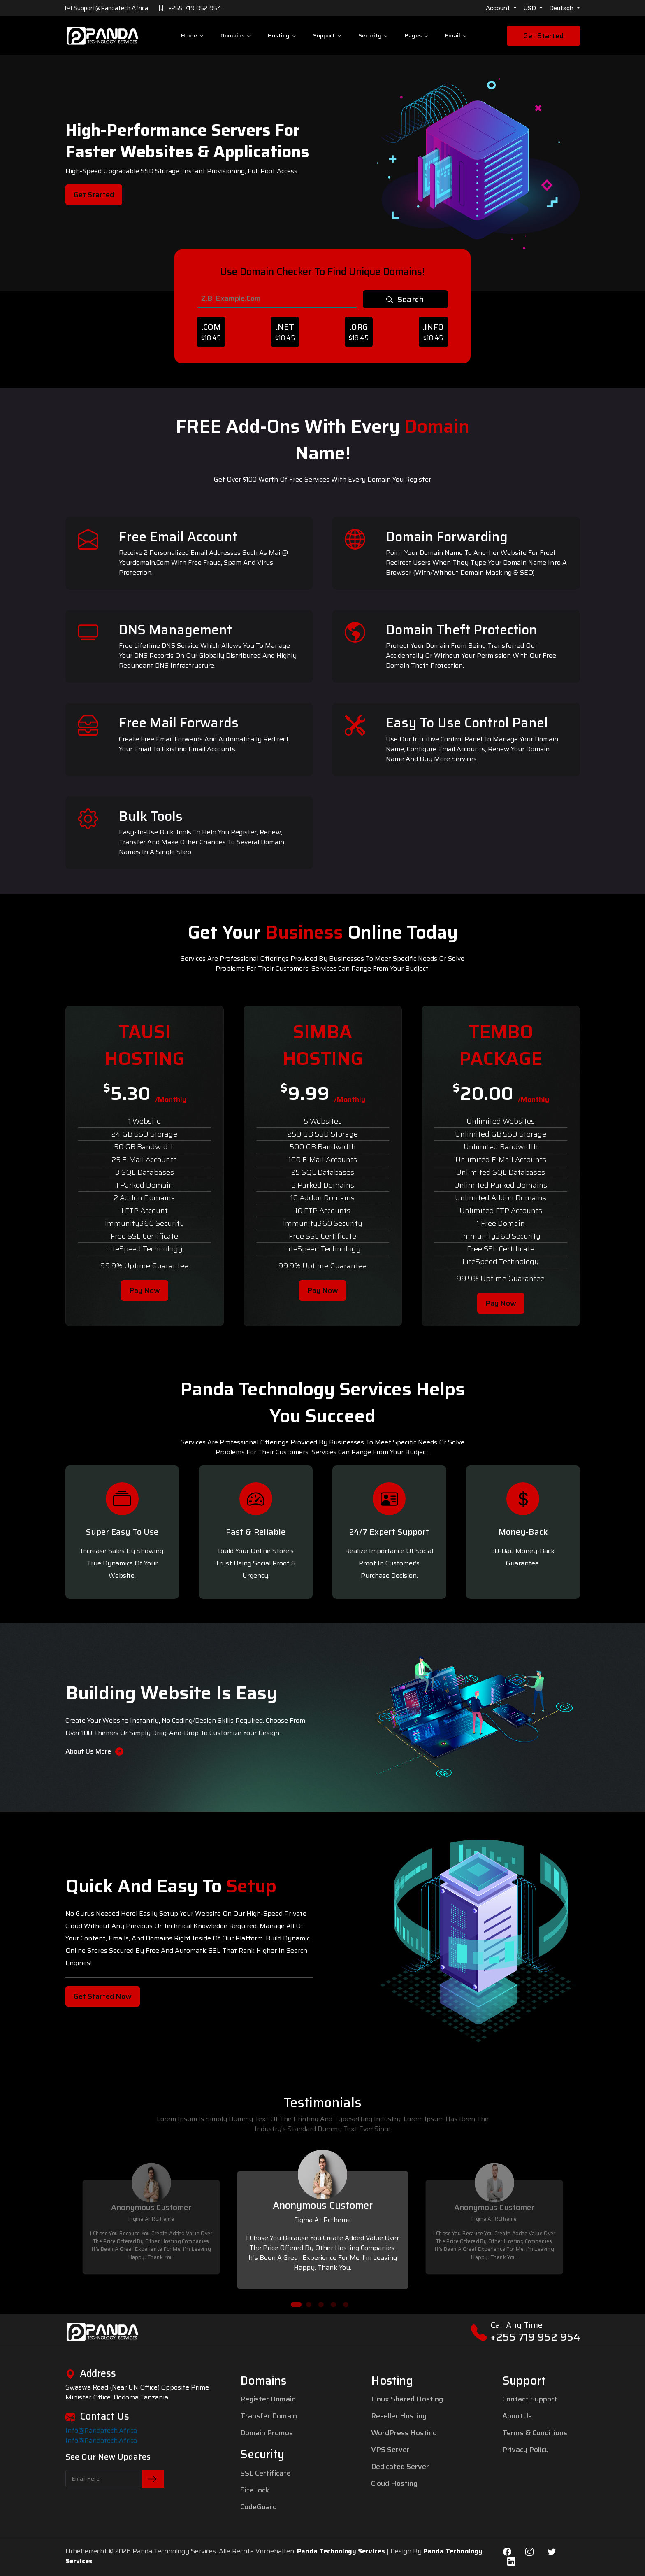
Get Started (543, 36)
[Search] (277, 299)
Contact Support (529, 2399)
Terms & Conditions (534, 2433)
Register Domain (268, 2399)
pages (416, 35)
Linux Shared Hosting (407, 2399)
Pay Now (144, 1290)
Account (499, 8)
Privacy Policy (525, 2449)
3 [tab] (321, 2304)
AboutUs (517, 2416)
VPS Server (390, 2449)
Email (455, 35)
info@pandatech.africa (101, 2431)
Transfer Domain (268, 2416)
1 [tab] (296, 2304)
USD (530, 8)
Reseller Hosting (399, 2416)
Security (373, 35)
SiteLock (254, 2490)
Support (327, 35)
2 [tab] (308, 2304)
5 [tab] (345, 2304)
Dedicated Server (400, 2466)
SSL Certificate (265, 2473)
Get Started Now (103, 1996)
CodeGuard (258, 2507)
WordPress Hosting (404, 2433)
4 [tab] (333, 2304)
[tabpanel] (322, 2215)
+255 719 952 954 (535, 2337)
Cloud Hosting (394, 2483)
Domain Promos (266, 2433)
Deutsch (562, 8)
